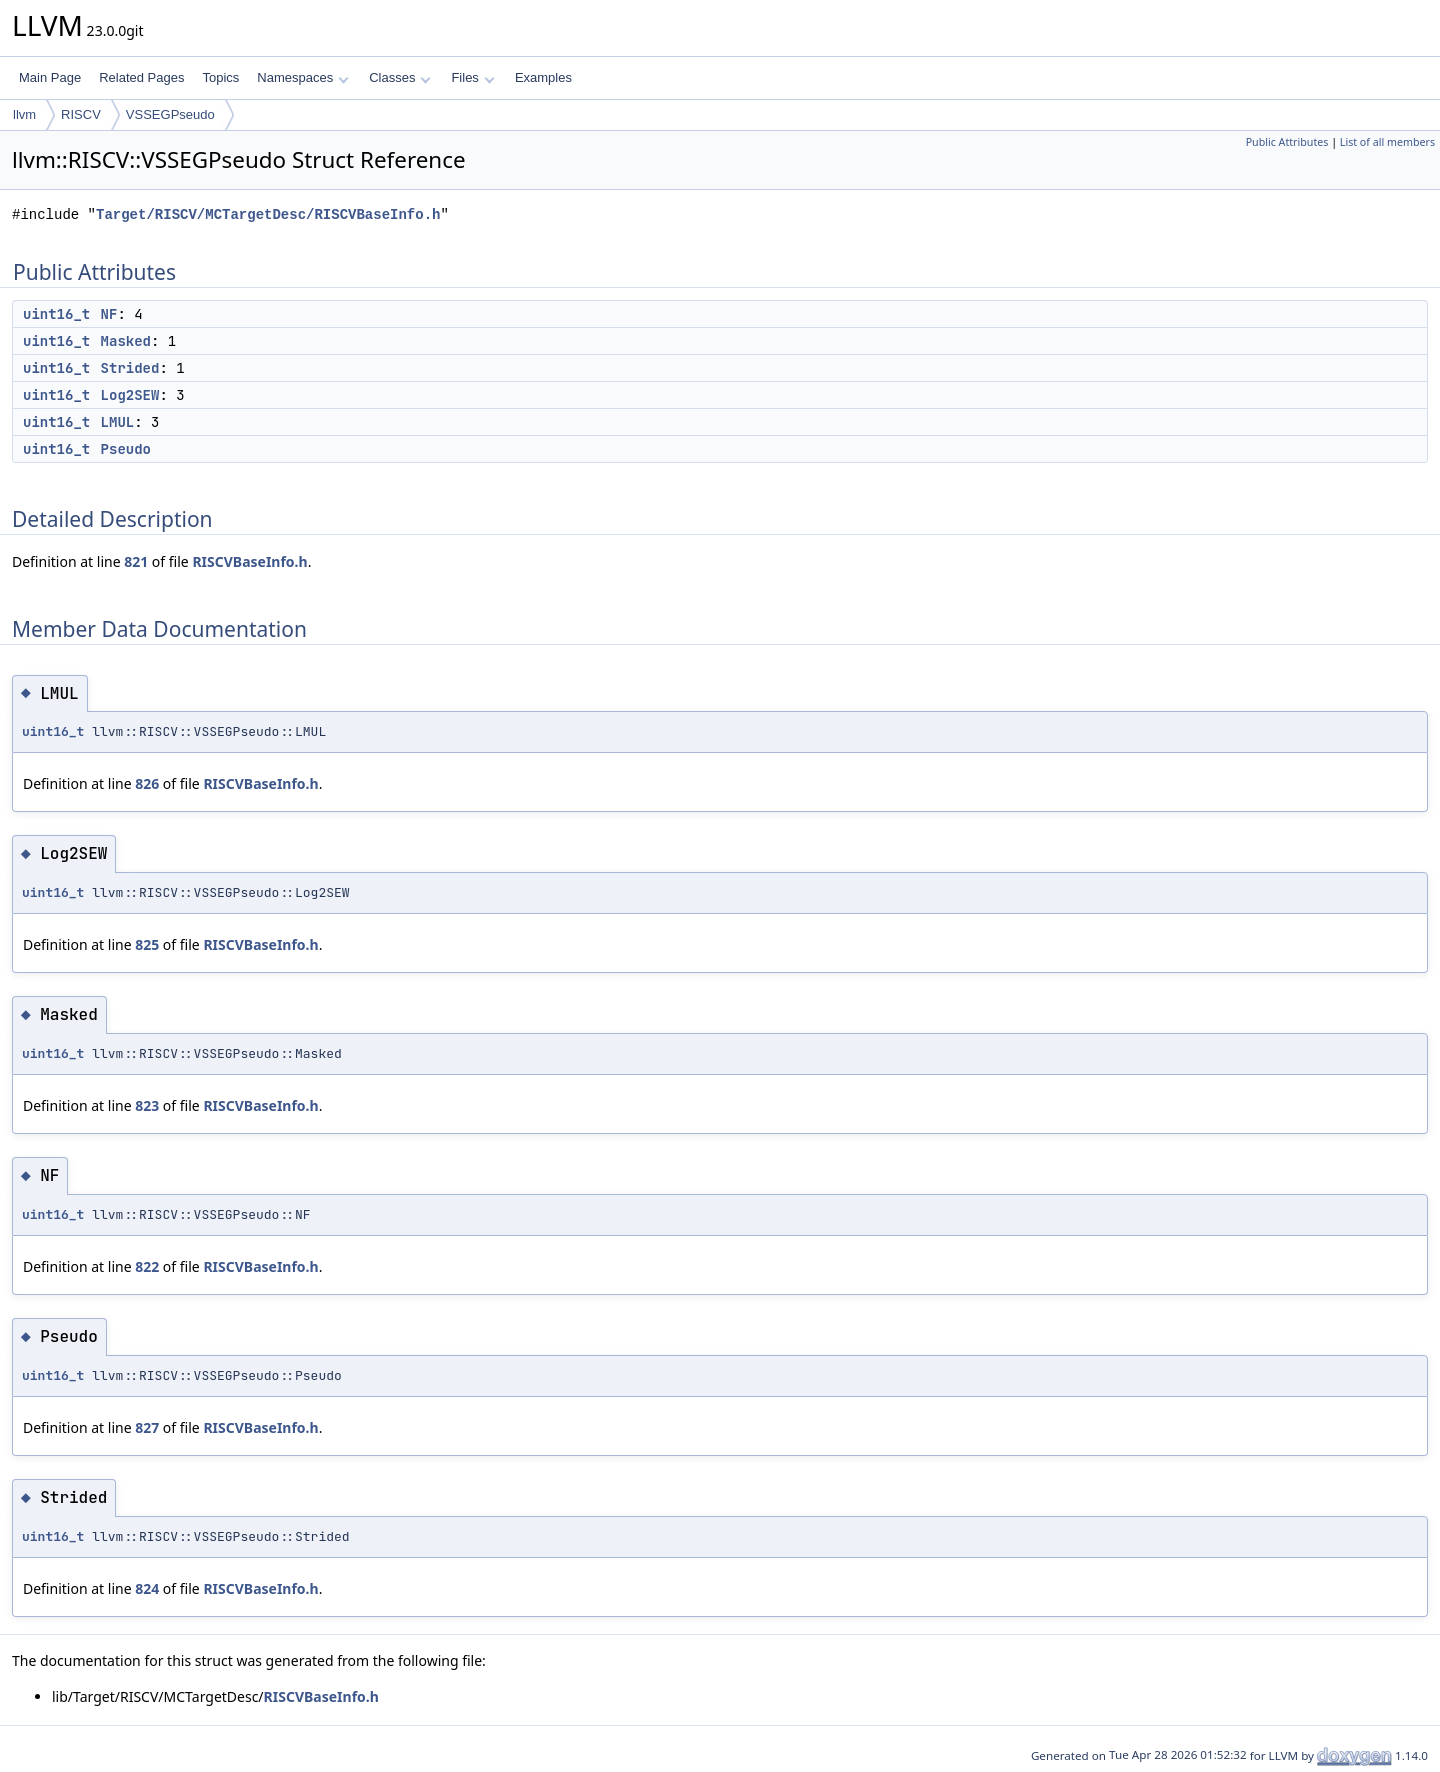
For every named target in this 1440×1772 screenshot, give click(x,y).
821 (136, 561)
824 (147, 1588)
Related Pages (141, 77)
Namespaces (302, 77)
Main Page (50, 77)
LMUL (118, 422)
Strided (130, 368)
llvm (24, 114)
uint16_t (56, 314)
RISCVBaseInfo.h (249, 561)
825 (147, 944)
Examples (543, 77)
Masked (126, 341)
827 (147, 1427)
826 (147, 783)
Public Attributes (1287, 142)
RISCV (81, 114)
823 (147, 1105)
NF (109, 314)
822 (147, 1266)
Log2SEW (130, 395)
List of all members (1387, 142)
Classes (400, 77)
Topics (220, 77)
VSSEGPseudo (170, 114)
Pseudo (126, 449)
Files (472, 77)
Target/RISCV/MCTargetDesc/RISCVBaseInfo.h (268, 214)
